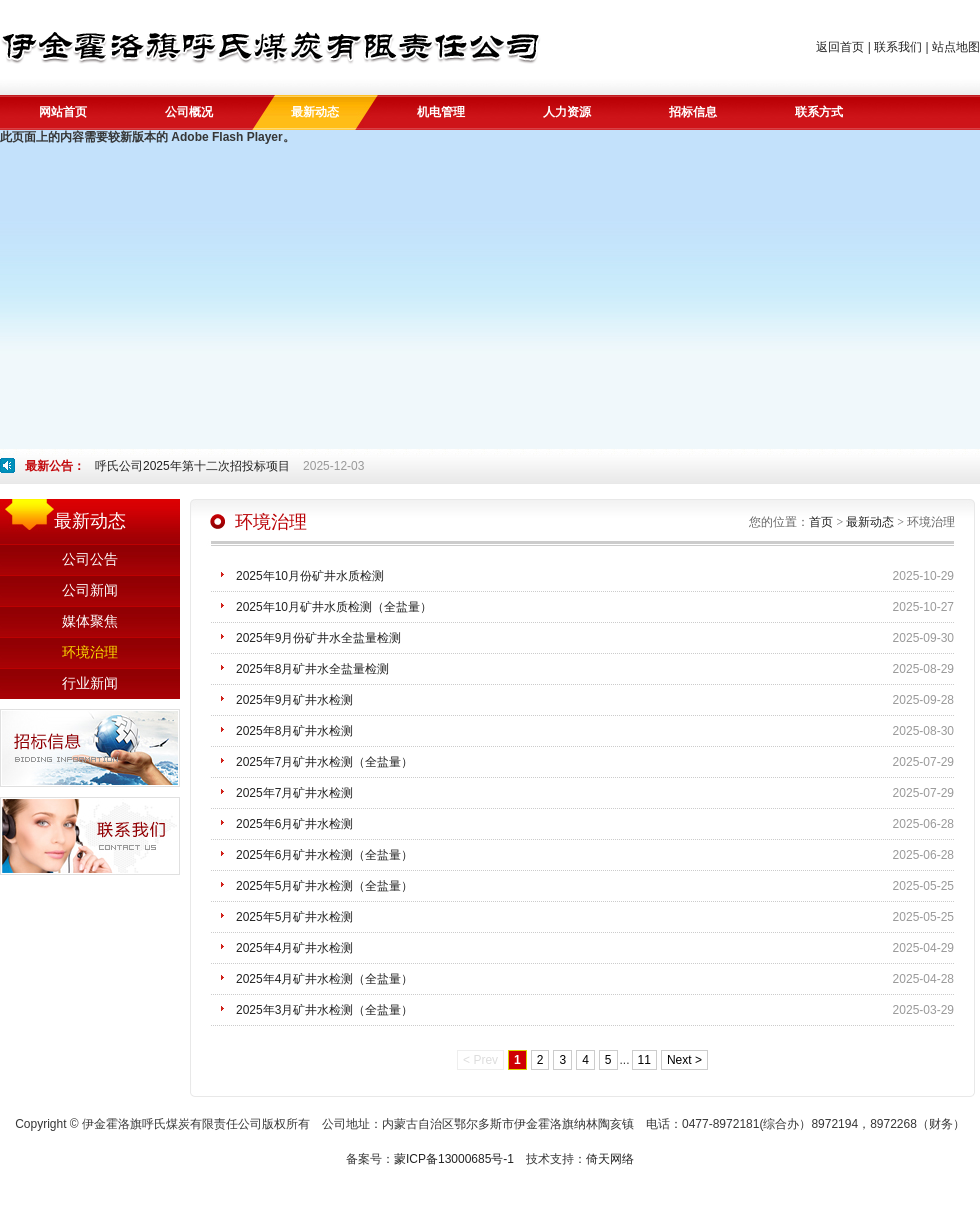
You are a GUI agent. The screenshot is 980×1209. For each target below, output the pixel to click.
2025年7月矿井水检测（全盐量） (324, 762)
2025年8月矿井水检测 (294, 731)
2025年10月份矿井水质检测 (310, 576)
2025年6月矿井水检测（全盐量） (324, 855)
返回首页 (840, 47)
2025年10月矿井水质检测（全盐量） (334, 607)
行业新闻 (90, 683)
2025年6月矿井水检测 (294, 824)
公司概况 (189, 112)
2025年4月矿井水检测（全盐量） (324, 979)
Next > (684, 1060)
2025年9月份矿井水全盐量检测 (318, 638)
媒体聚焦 (90, 621)
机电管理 (441, 112)
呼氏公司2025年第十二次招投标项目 (192, 466)
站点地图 (956, 47)
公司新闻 (90, 590)
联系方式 (819, 112)
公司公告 (90, 559)
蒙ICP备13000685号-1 (454, 1159)
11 (644, 1060)
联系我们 (898, 47)
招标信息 (693, 112)
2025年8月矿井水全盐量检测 (312, 669)
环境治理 (90, 652)
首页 (821, 522)
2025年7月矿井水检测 (294, 793)
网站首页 (63, 112)
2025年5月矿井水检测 (294, 917)
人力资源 (567, 112)
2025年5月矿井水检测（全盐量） (324, 886)
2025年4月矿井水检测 (294, 948)
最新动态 (315, 112)
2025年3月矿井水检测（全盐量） (324, 1010)
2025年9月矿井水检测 (294, 700)
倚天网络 (610, 1159)
